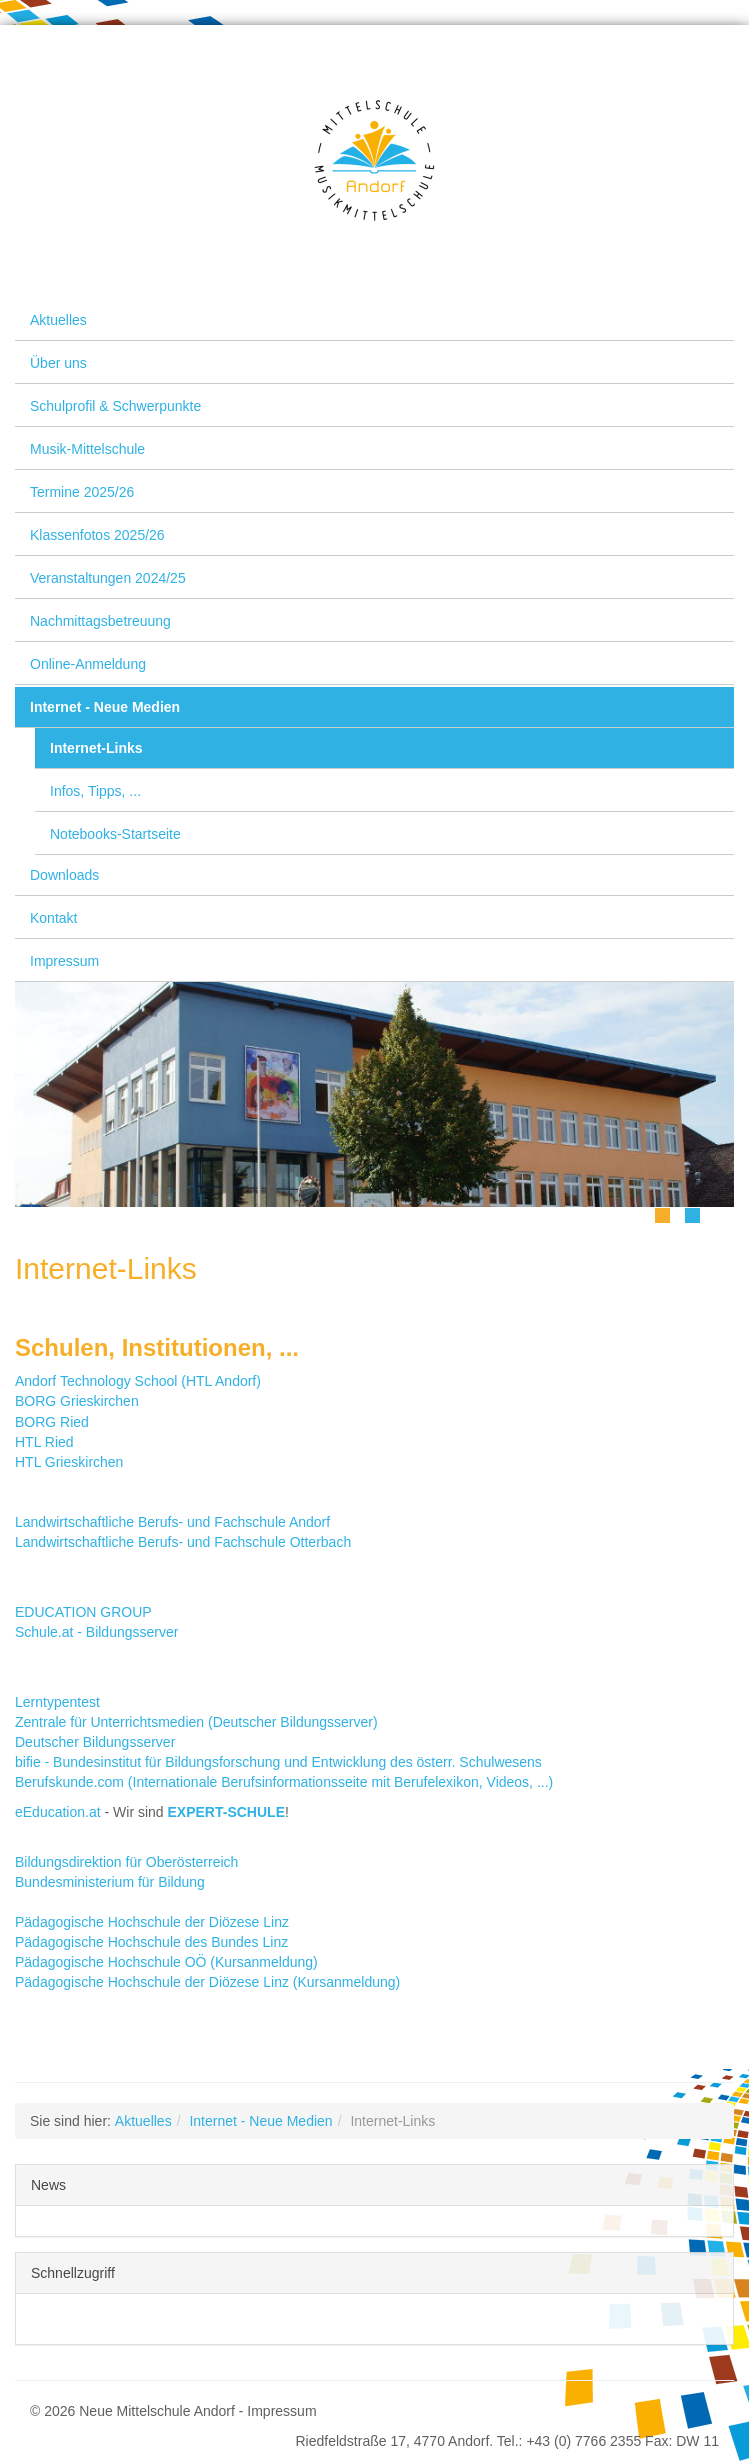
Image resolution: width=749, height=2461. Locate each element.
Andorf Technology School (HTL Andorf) (138, 1381)
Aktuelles (58, 320)
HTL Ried (44, 1442)
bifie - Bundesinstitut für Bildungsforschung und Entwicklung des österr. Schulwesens (278, 1762)
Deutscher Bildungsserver (95, 1742)
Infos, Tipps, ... (95, 791)
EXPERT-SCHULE (226, 1812)
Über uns (58, 363)
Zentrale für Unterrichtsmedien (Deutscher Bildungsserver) (196, 1722)
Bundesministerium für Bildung (110, 1882)
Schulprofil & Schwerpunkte (115, 406)
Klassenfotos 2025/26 (97, 535)
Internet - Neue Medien (105, 707)
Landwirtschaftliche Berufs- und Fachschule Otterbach (183, 1542)
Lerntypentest (57, 1702)
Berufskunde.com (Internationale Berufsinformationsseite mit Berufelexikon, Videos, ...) (284, 1782)
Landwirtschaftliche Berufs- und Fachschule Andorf (172, 1522)
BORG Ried (52, 1422)
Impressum (64, 961)
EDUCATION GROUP (83, 1612)
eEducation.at (58, 1812)
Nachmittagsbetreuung (100, 621)
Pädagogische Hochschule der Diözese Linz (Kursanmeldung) (207, 1982)
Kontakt (53, 918)
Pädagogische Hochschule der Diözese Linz (152, 1922)
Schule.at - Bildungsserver (96, 1632)
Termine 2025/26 (82, 492)
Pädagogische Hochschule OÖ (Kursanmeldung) (166, 1962)
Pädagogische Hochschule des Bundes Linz (151, 1942)
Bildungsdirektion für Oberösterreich (126, 1862)
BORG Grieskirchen (77, 1401)
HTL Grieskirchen (69, 1462)
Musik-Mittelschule (87, 449)
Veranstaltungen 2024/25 (108, 578)
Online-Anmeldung (88, 664)
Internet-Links (96, 748)
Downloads (64, 875)
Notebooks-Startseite (115, 834)
